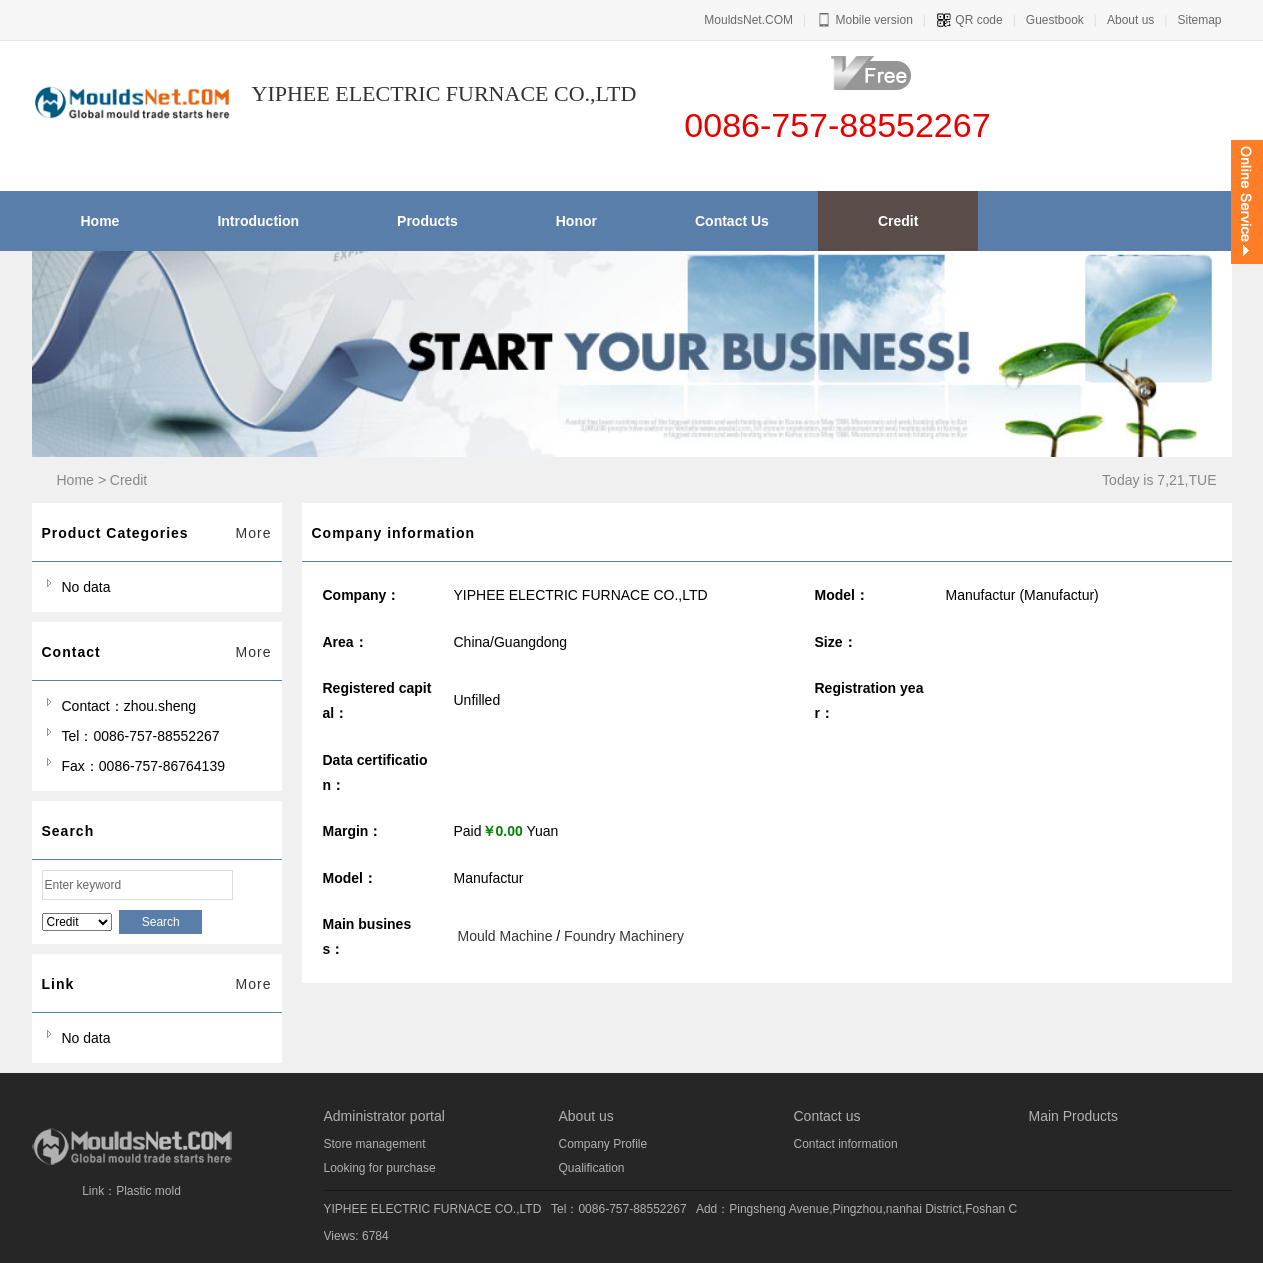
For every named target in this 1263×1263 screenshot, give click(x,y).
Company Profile (603, 1144)
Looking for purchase (380, 1168)
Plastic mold (148, 1191)
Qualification (592, 1168)
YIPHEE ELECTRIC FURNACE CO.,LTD (433, 1209)
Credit (128, 480)
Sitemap (1199, 20)
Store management (375, 1144)
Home (75, 480)
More (254, 533)
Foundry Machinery (624, 936)
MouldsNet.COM (748, 20)
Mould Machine (505, 936)
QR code (969, 20)
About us (1130, 20)
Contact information (846, 1144)
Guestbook (1055, 20)
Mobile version (864, 20)
